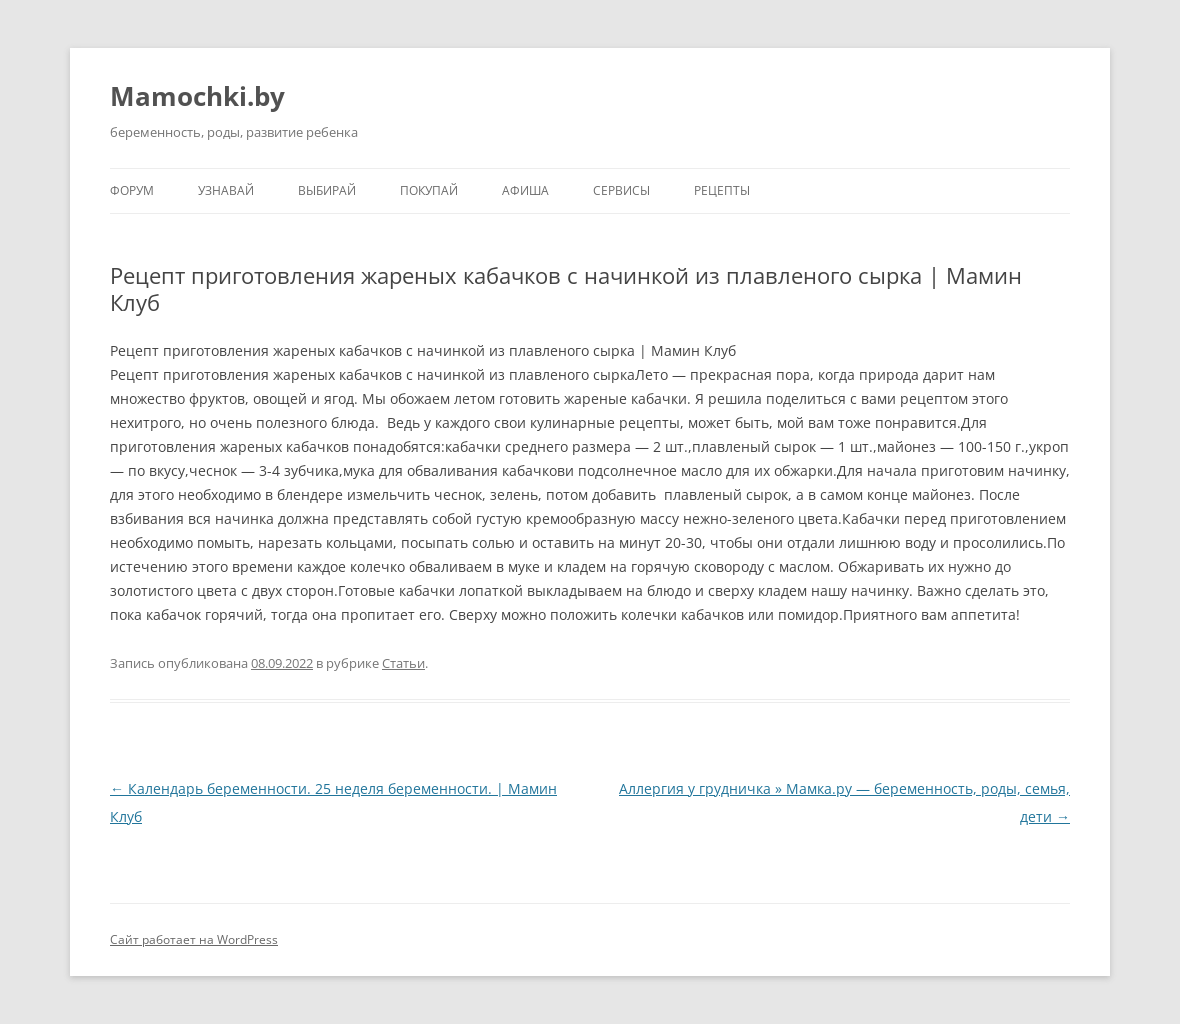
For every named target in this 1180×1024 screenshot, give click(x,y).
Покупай (429, 190)
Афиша (525, 190)
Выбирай (327, 190)
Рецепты (722, 190)
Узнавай (226, 190)
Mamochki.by (197, 96)
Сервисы (621, 190)
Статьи (403, 663)
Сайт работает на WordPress (194, 939)
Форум (132, 190)
